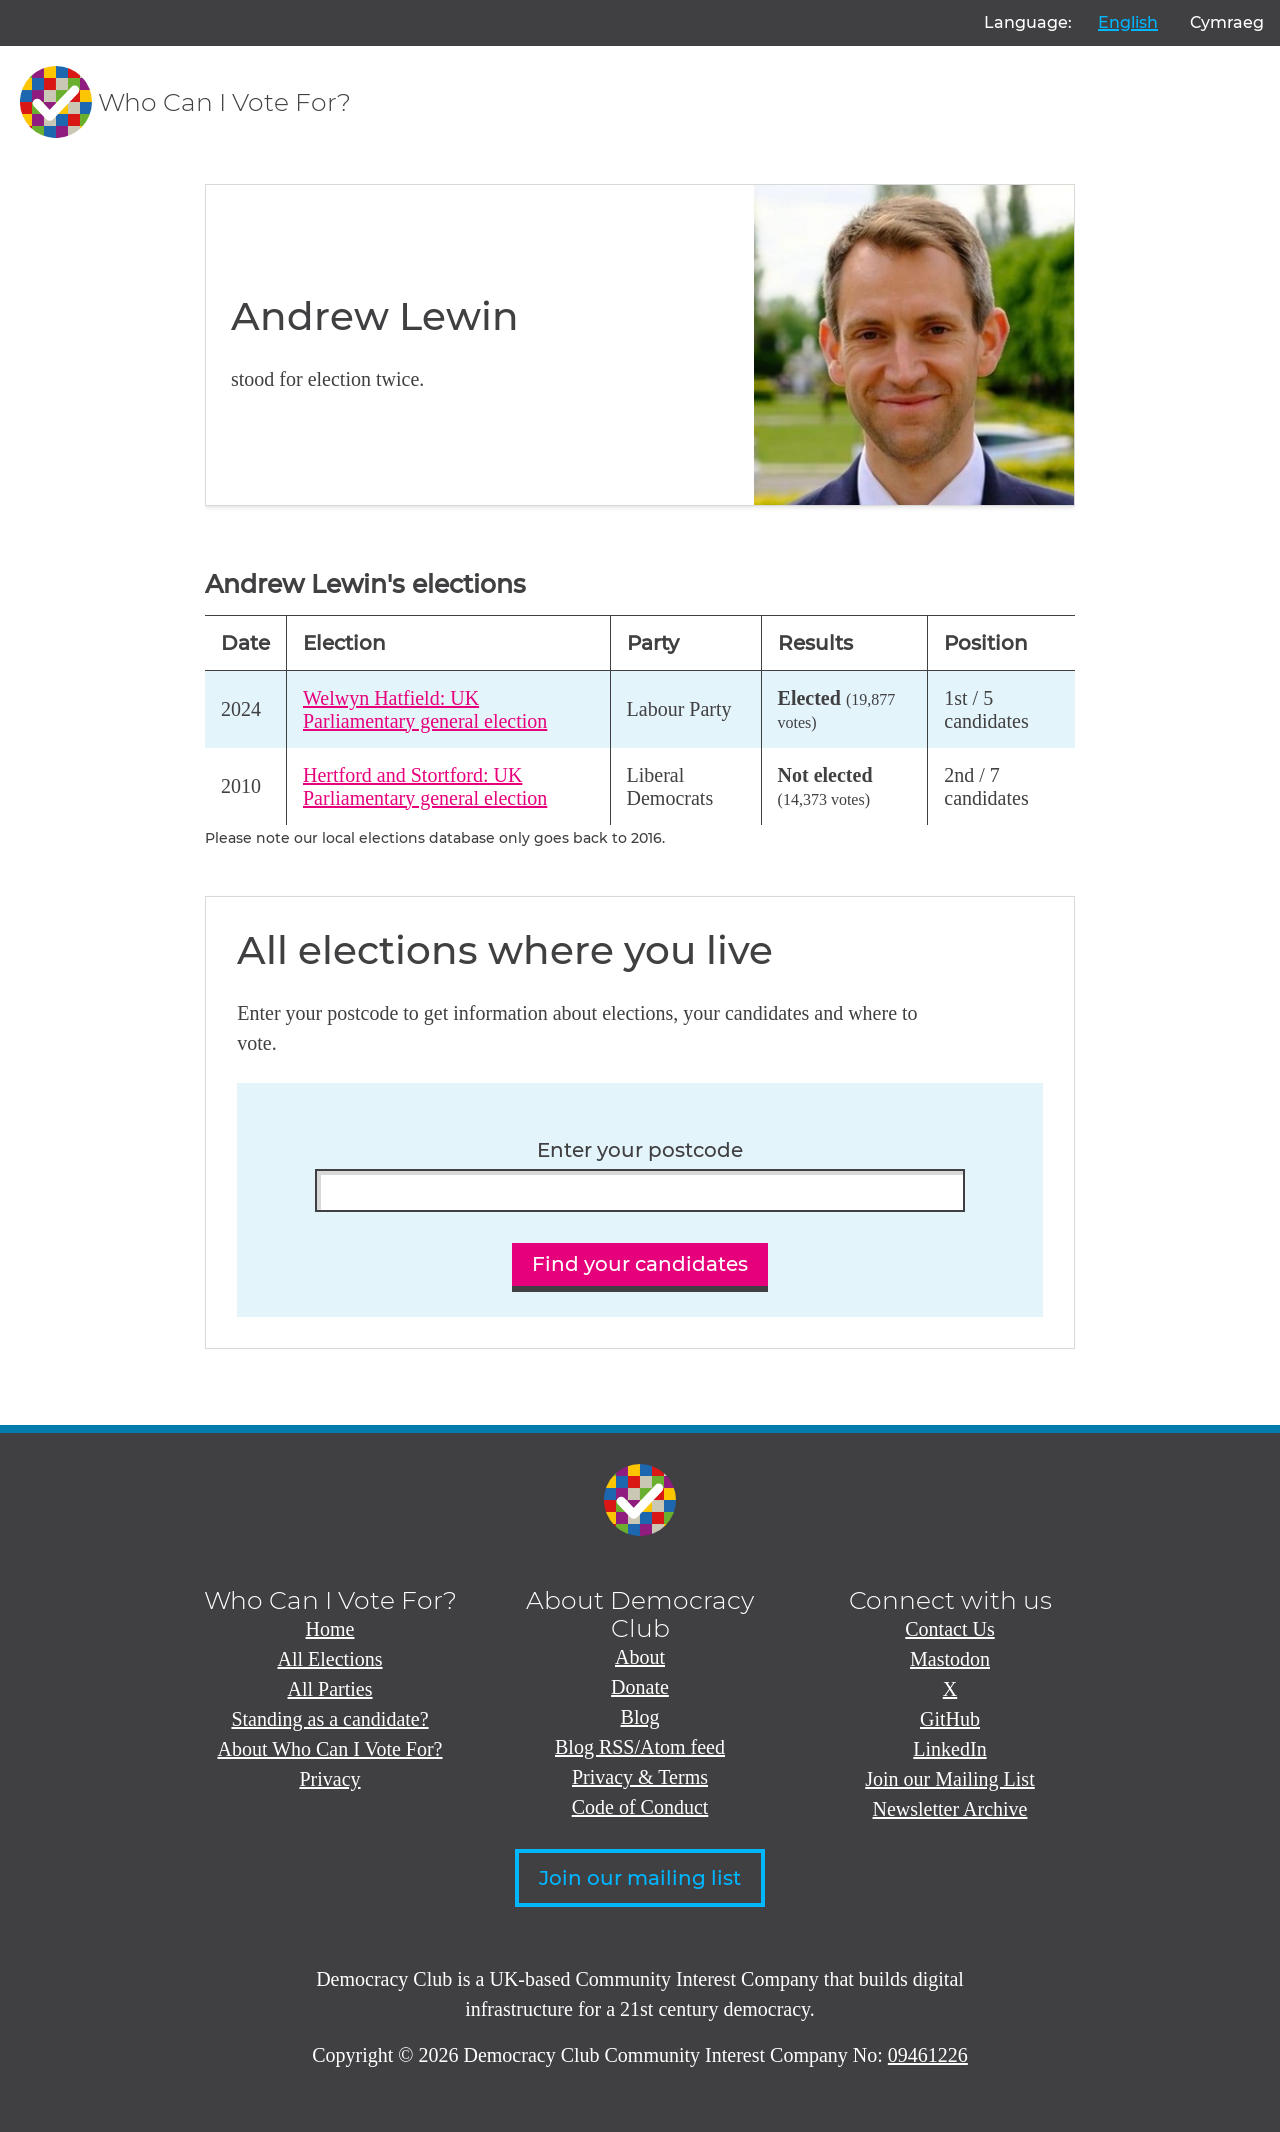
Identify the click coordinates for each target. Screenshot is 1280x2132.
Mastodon (950, 1659)
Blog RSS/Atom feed (640, 1747)
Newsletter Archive (950, 1809)
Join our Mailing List (949, 1779)
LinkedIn (949, 1749)
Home (330, 1629)
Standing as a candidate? (329, 1719)
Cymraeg (1227, 22)
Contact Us (949, 1629)
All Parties (330, 1689)
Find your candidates (640, 1264)
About (640, 1657)
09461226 (928, 2055)
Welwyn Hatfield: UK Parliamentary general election (425, 709)
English (1128, 22)
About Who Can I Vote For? (330, 1749)
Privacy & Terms (640, 1777)
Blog (640, 1717)
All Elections (330, 1659)
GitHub (950, 1719)
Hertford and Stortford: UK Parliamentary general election (425, 786)
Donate (640, 1687)
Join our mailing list (640, 1878)
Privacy (329, 1779)
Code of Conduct (640, 1807)
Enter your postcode (640, 1150)
